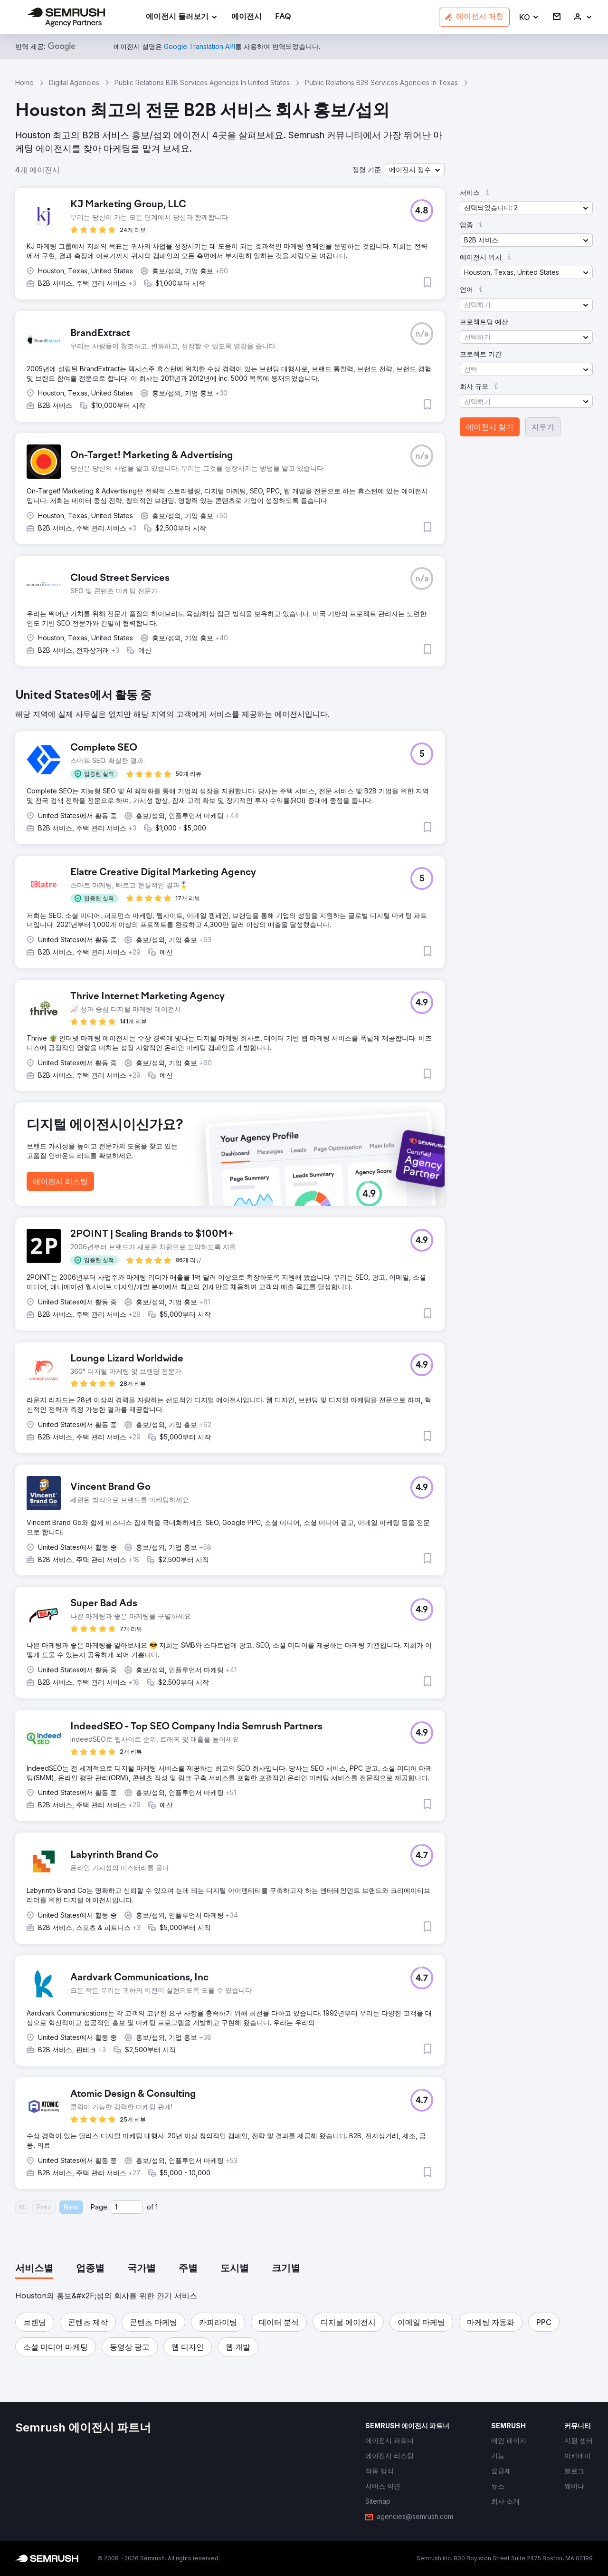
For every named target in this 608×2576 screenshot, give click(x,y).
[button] (529, 17)
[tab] (34, 2268)
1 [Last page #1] (156, 2207)
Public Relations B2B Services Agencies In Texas (381, 82)
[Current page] (126, 2207)
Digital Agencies (74, 82)
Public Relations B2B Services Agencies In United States (202, 82)
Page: (100, 2207)
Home (24, 82)
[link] (246, 17)
